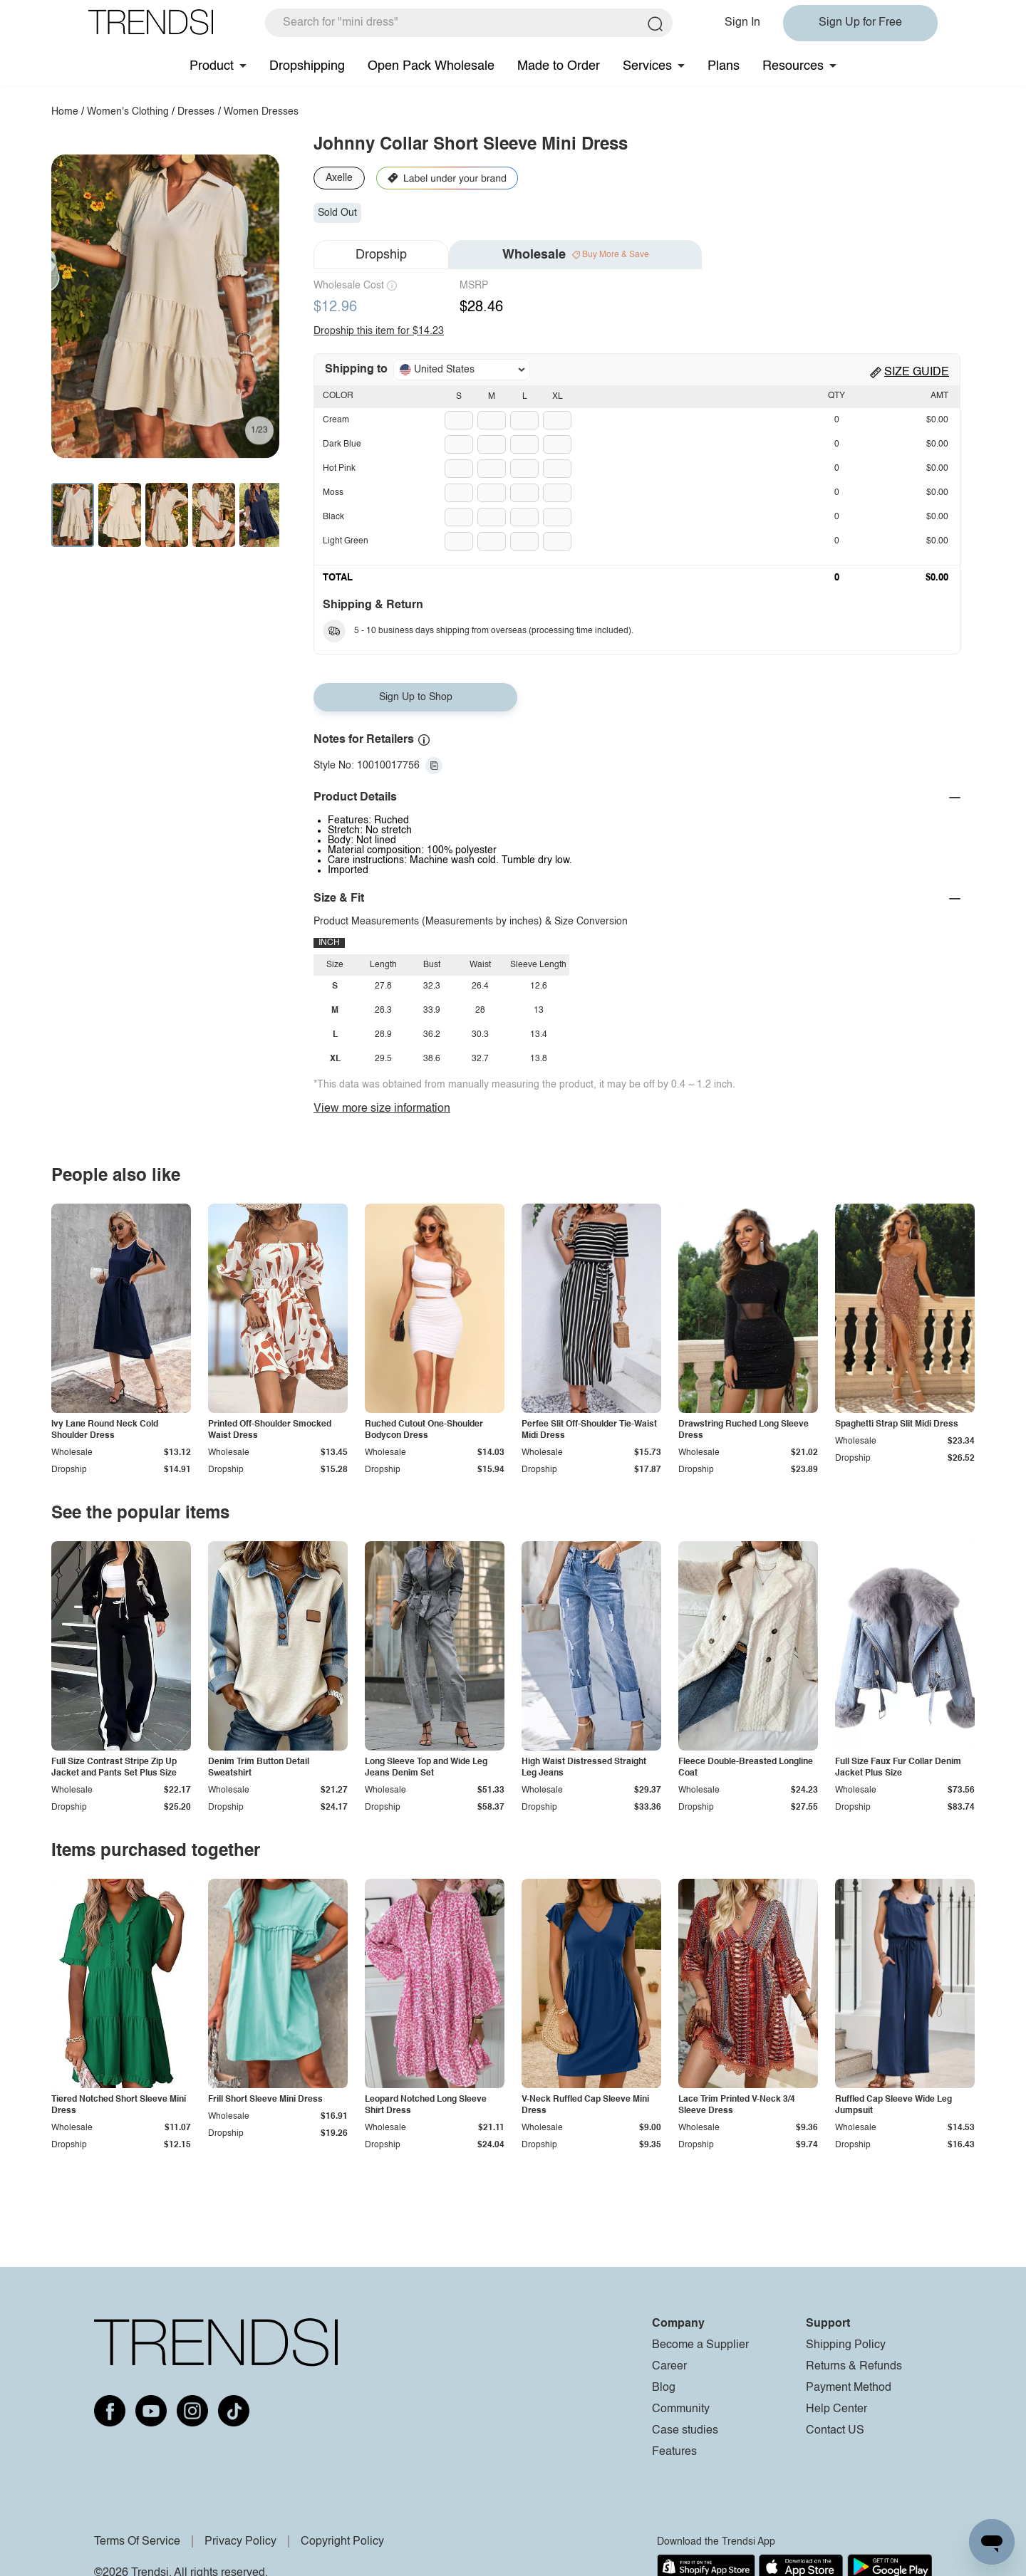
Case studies (685, 2430)
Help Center (836, 2409)
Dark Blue (342, 444)
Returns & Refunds (854, 2366)
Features (674, 2452)
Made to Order (558, 66)
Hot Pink (339, 468)
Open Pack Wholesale (431, 66)
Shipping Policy (846, 2345)
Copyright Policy (342, 2542)
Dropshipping (307, 66)
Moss (333, 493)
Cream (336, 420)
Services (647, 66)
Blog (663, 2388)
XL (557, 396)
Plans (724, 66)
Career (669, 2366)
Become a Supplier (700, 2345)
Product (212, 66)
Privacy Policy (240, 2542)
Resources (793, 66)
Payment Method (848, 2388)
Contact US (835, 2430)
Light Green (345, 541)
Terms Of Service (137, 2542)
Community (681, 2409)
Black (333, 517)
